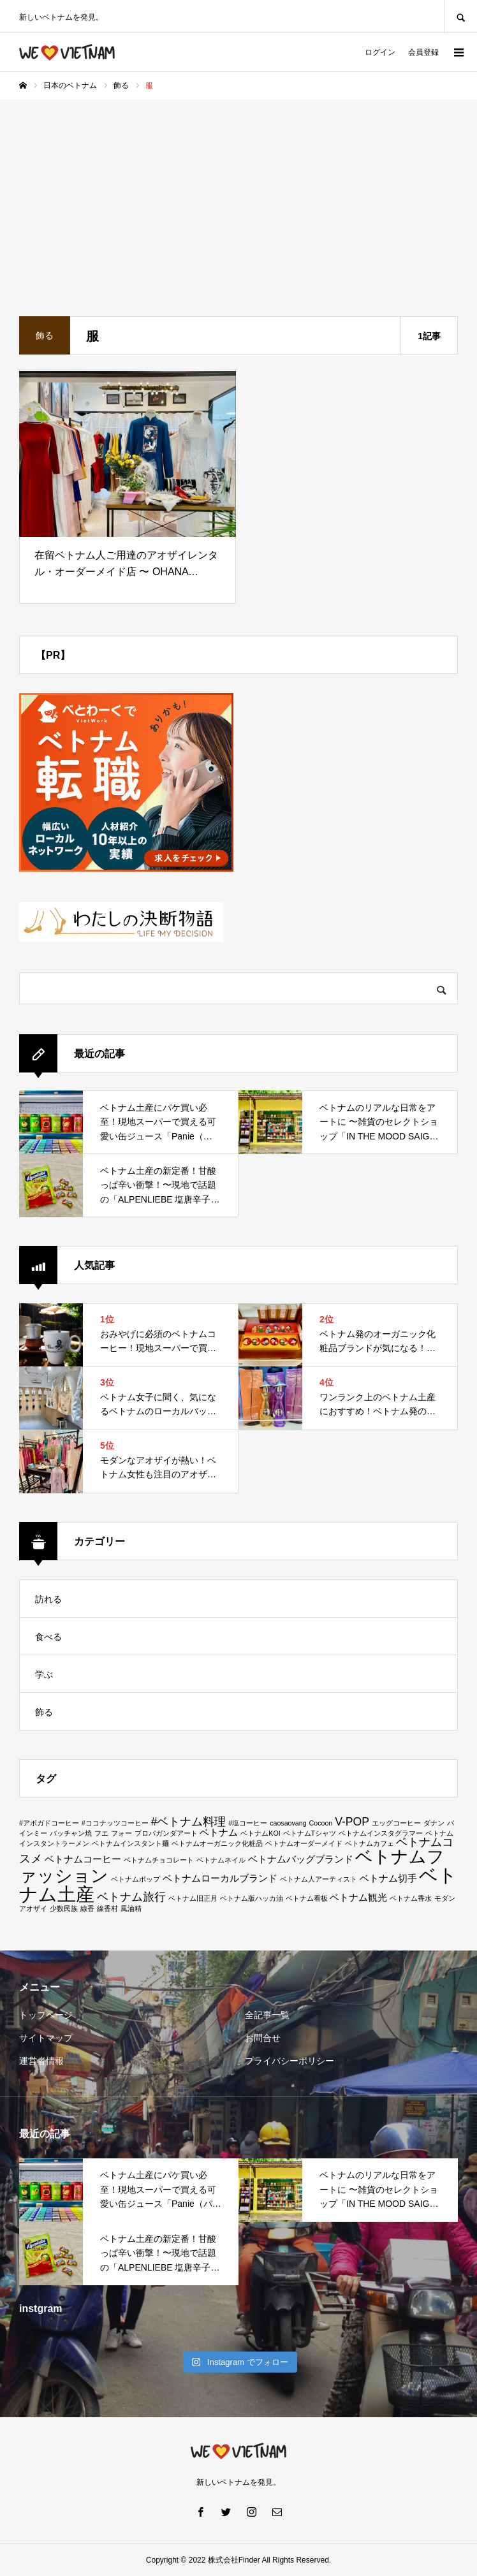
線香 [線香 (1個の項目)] (87, 1908)
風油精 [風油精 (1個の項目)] (131, 1908)
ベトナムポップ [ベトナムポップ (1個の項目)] (135, 1879)
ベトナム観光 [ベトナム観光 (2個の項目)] (358, 1897)
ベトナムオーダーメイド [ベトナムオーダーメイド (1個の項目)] (303, 1843)
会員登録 (423, 52)
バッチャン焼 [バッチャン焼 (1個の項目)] (71, 1833)
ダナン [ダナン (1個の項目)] (433, 1823)
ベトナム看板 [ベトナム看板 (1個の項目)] (307, 1898)
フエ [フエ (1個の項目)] (101, 1833)
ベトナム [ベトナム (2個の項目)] (219, 1832)
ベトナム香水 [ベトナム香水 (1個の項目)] (411, 1898)
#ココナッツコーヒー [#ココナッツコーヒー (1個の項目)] (115, 1823)
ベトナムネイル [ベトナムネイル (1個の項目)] (221, 1860)
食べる (48, 1637)
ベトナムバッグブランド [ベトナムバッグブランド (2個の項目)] (300, 1859)
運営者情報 (41, 2061)
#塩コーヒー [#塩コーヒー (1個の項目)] (247, 1823)
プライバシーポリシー (289, 2061)
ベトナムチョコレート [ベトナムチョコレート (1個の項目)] (159, 1860)
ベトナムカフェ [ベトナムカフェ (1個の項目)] (369, 1843)
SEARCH (460, 16)
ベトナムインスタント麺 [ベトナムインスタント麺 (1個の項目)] (130, 1843)
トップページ (46, 2015)
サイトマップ (46, 2038)
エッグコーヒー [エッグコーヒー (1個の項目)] (396, 1823)
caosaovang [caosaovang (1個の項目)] (288, 1823)
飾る (44, 1712)
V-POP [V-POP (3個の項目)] (352, 1821)
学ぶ (44, 1674)
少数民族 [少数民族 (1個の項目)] (64, 1908)
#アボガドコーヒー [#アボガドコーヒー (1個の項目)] (49, 1823)
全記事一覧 (267, 2015)
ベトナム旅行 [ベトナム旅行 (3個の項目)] (131, 1897)
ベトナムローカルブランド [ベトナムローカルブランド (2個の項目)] (220, 1878)
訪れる (48, 1599)
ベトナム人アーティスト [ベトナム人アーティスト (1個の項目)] (318, 1879)
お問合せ (263, 2038)
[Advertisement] (238, 195)
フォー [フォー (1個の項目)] (121, 1833)
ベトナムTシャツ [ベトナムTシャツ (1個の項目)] (310, 1833)
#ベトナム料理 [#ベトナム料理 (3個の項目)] (188, 1821)
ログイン (380, 52)
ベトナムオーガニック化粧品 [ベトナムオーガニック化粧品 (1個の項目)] (217, 1843)
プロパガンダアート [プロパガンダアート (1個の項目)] (166, 1833)
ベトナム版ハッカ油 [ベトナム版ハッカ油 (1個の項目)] (251, 1898)
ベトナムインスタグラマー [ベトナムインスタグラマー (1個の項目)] (381, 1833)
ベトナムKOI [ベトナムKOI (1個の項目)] (260, 1833)
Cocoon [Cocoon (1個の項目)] (321, 1823)
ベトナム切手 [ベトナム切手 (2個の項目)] (388, 1878)
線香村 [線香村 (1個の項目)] (107, 1908)
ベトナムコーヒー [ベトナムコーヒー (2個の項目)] (83, 1859)
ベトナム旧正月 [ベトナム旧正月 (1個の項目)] (192, 1898)
